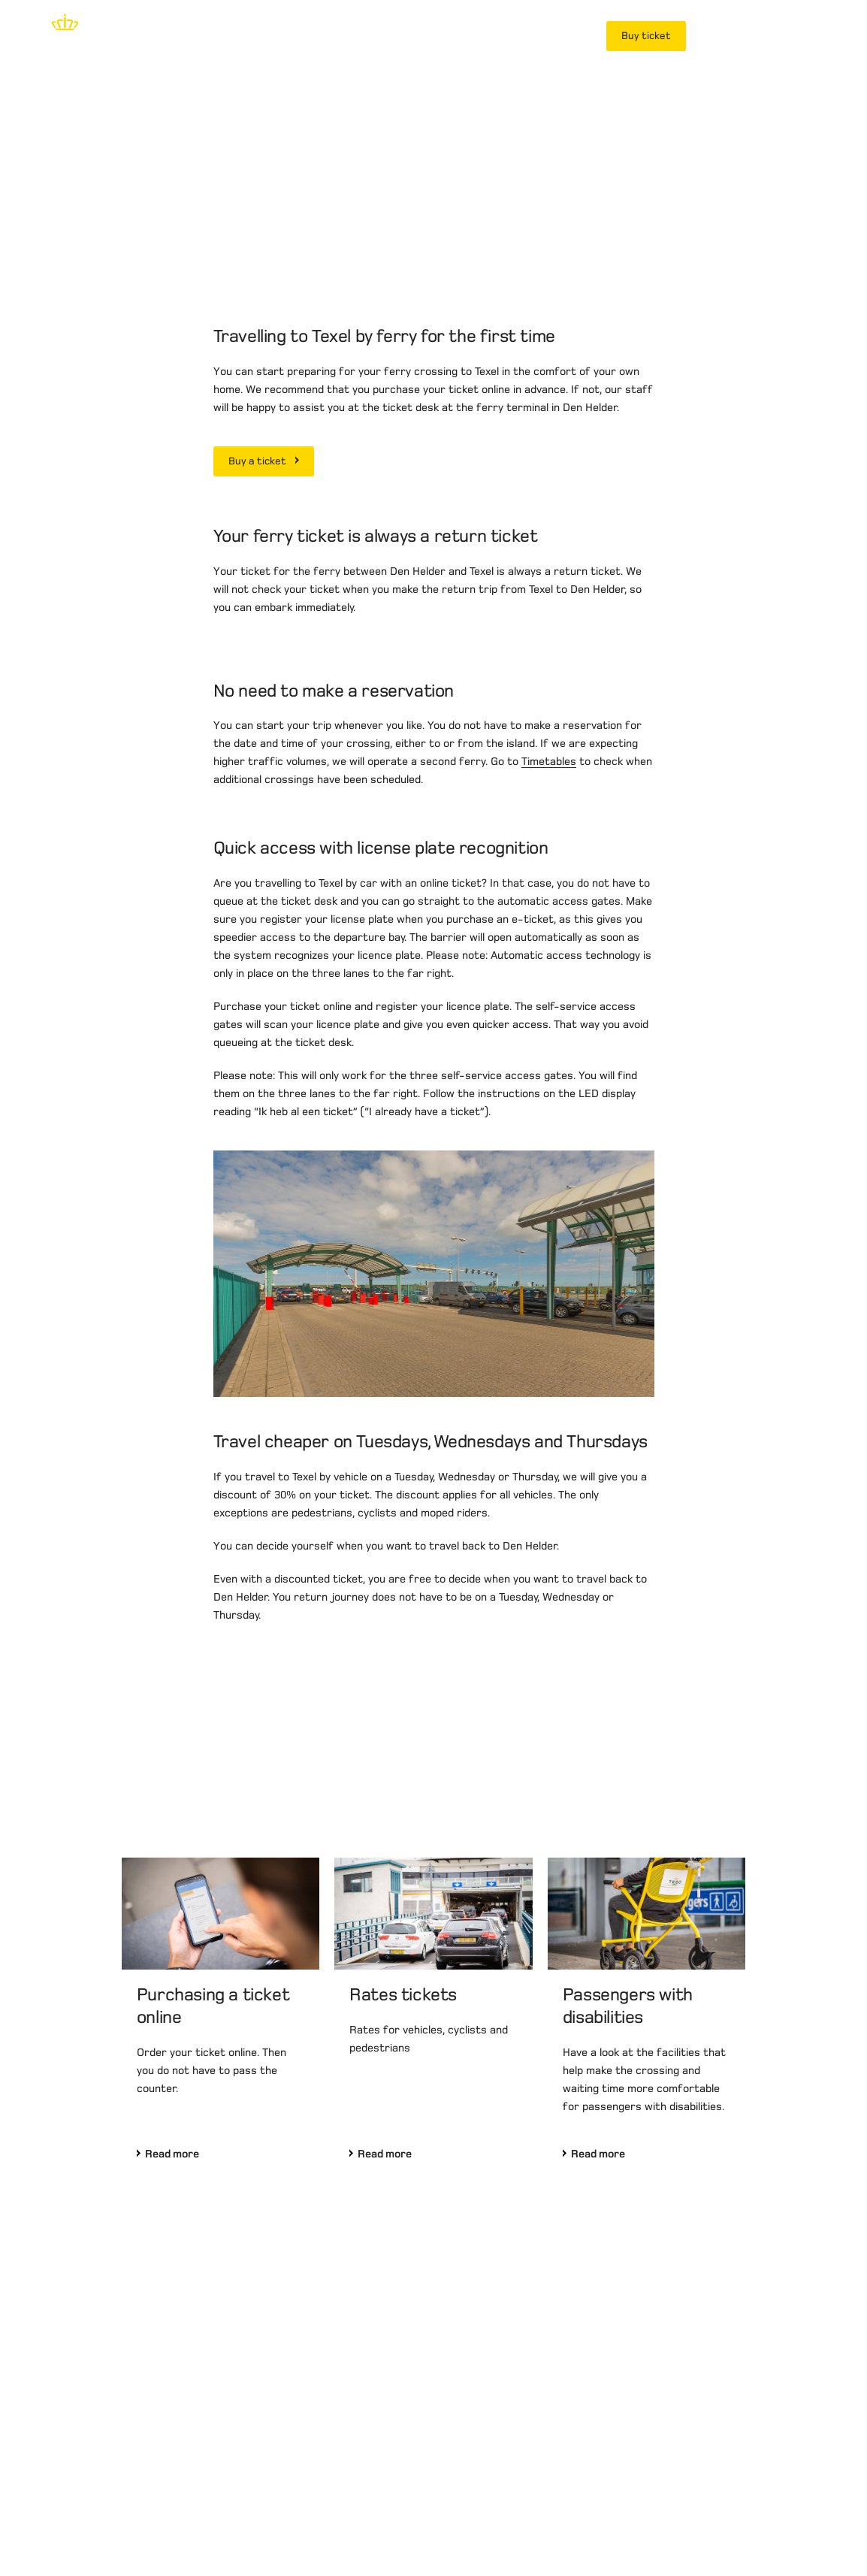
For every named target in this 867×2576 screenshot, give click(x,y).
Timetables (548, 1008)
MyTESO (729, 35)
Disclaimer (41, 2519)
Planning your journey (391, 36)
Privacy (106, 2519)
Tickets (291, 36)
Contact (216, 2519)
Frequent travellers (522, 36)
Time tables (217, 36)
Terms (159, 2519)
